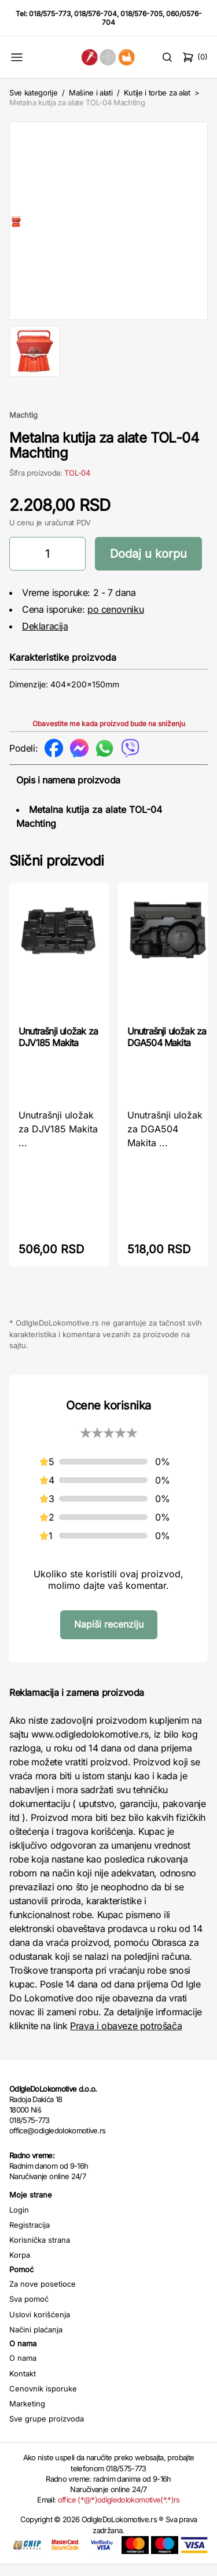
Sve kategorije (33, 92)
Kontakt (22, 2385)
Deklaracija (45, 637)
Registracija (29, 2236)
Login (19, 2221)
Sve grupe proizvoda (46, 2430)
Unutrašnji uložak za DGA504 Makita (167, 1048)
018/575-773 (50, 13)
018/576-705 (141, 13)
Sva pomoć (29, 2310)
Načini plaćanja (35, 2341)
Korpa (19, 2266)
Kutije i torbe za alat (157, 92)
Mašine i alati (90, 92)
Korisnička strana (39, 2251)
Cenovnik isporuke (43, 2400)
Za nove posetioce (42, 2295)
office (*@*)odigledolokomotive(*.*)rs (119, 2511)
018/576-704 (95, 13)
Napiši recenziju (109, 1636)
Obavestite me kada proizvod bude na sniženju (108, 735)
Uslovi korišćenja (39, 2326)
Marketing (27, 2415)
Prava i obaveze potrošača (126, 2037)
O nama (22, 2369)
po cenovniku (115, 621)
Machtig (23, 426)
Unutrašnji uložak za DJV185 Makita (58, 1048)
